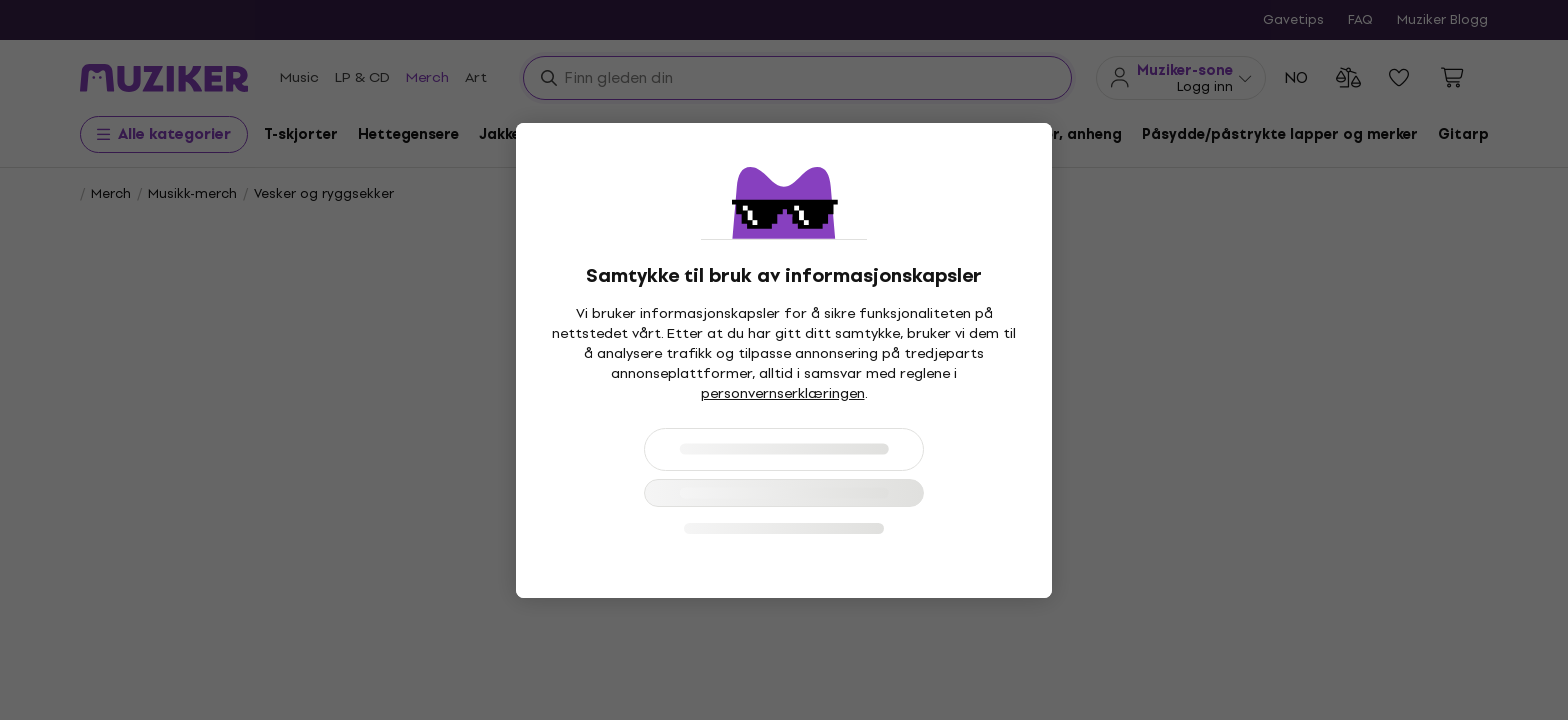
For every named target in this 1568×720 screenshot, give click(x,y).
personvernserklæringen (783, 393)
